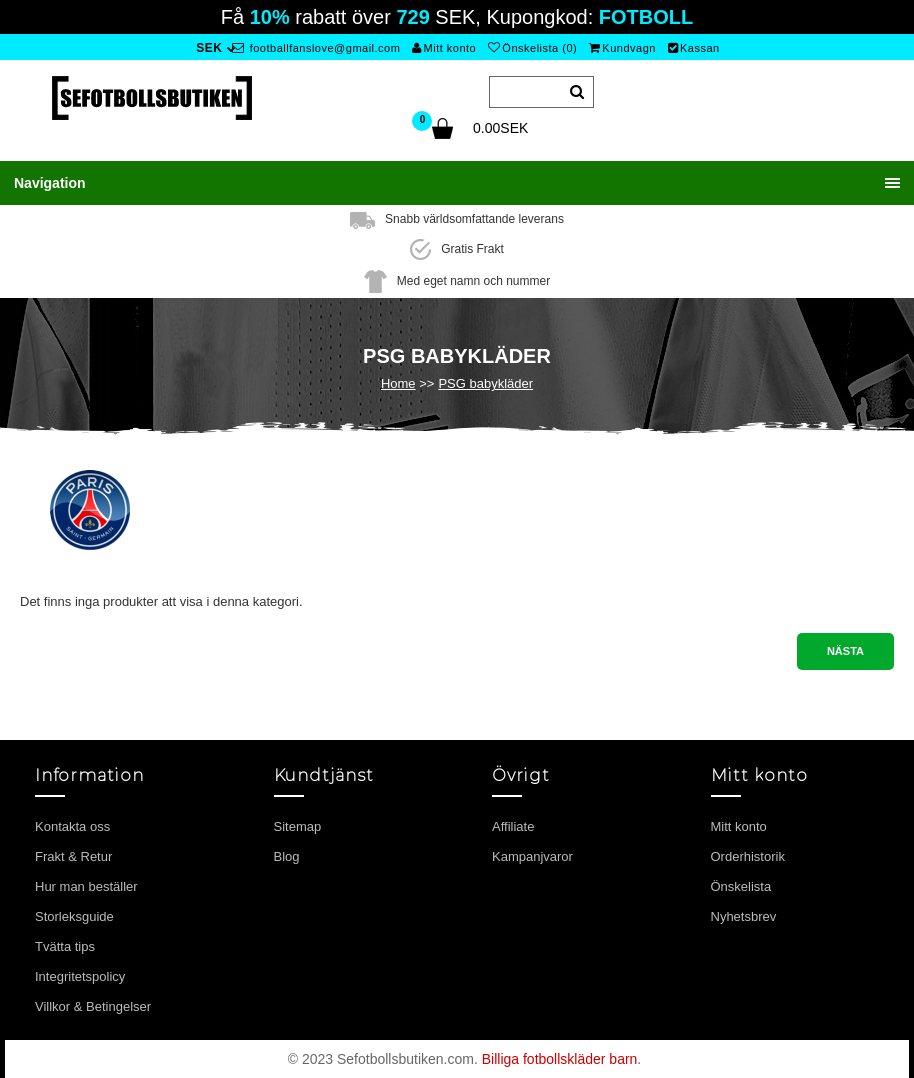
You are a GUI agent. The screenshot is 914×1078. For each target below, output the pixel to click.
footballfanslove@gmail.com (316, 48)
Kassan (694, 48)
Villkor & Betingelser (93, 1006)
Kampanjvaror (532, 856)
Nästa (845, 651)
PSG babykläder (485, 383)
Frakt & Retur (73, 856)
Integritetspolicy (80, 976)
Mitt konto (444, 48)
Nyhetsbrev (744, 916)
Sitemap (298, 826)
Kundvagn (622, 48)
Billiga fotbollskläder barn (560, 1059)
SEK (209, 48)
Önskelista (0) (532, 48)
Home (398, 383)
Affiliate (513, 826)
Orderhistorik (748, 856)
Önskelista (741, 886)
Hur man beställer (86, 886)
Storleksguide (74, 916)
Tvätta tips (65, 946)
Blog (287, 856)
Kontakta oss (72, 826)
